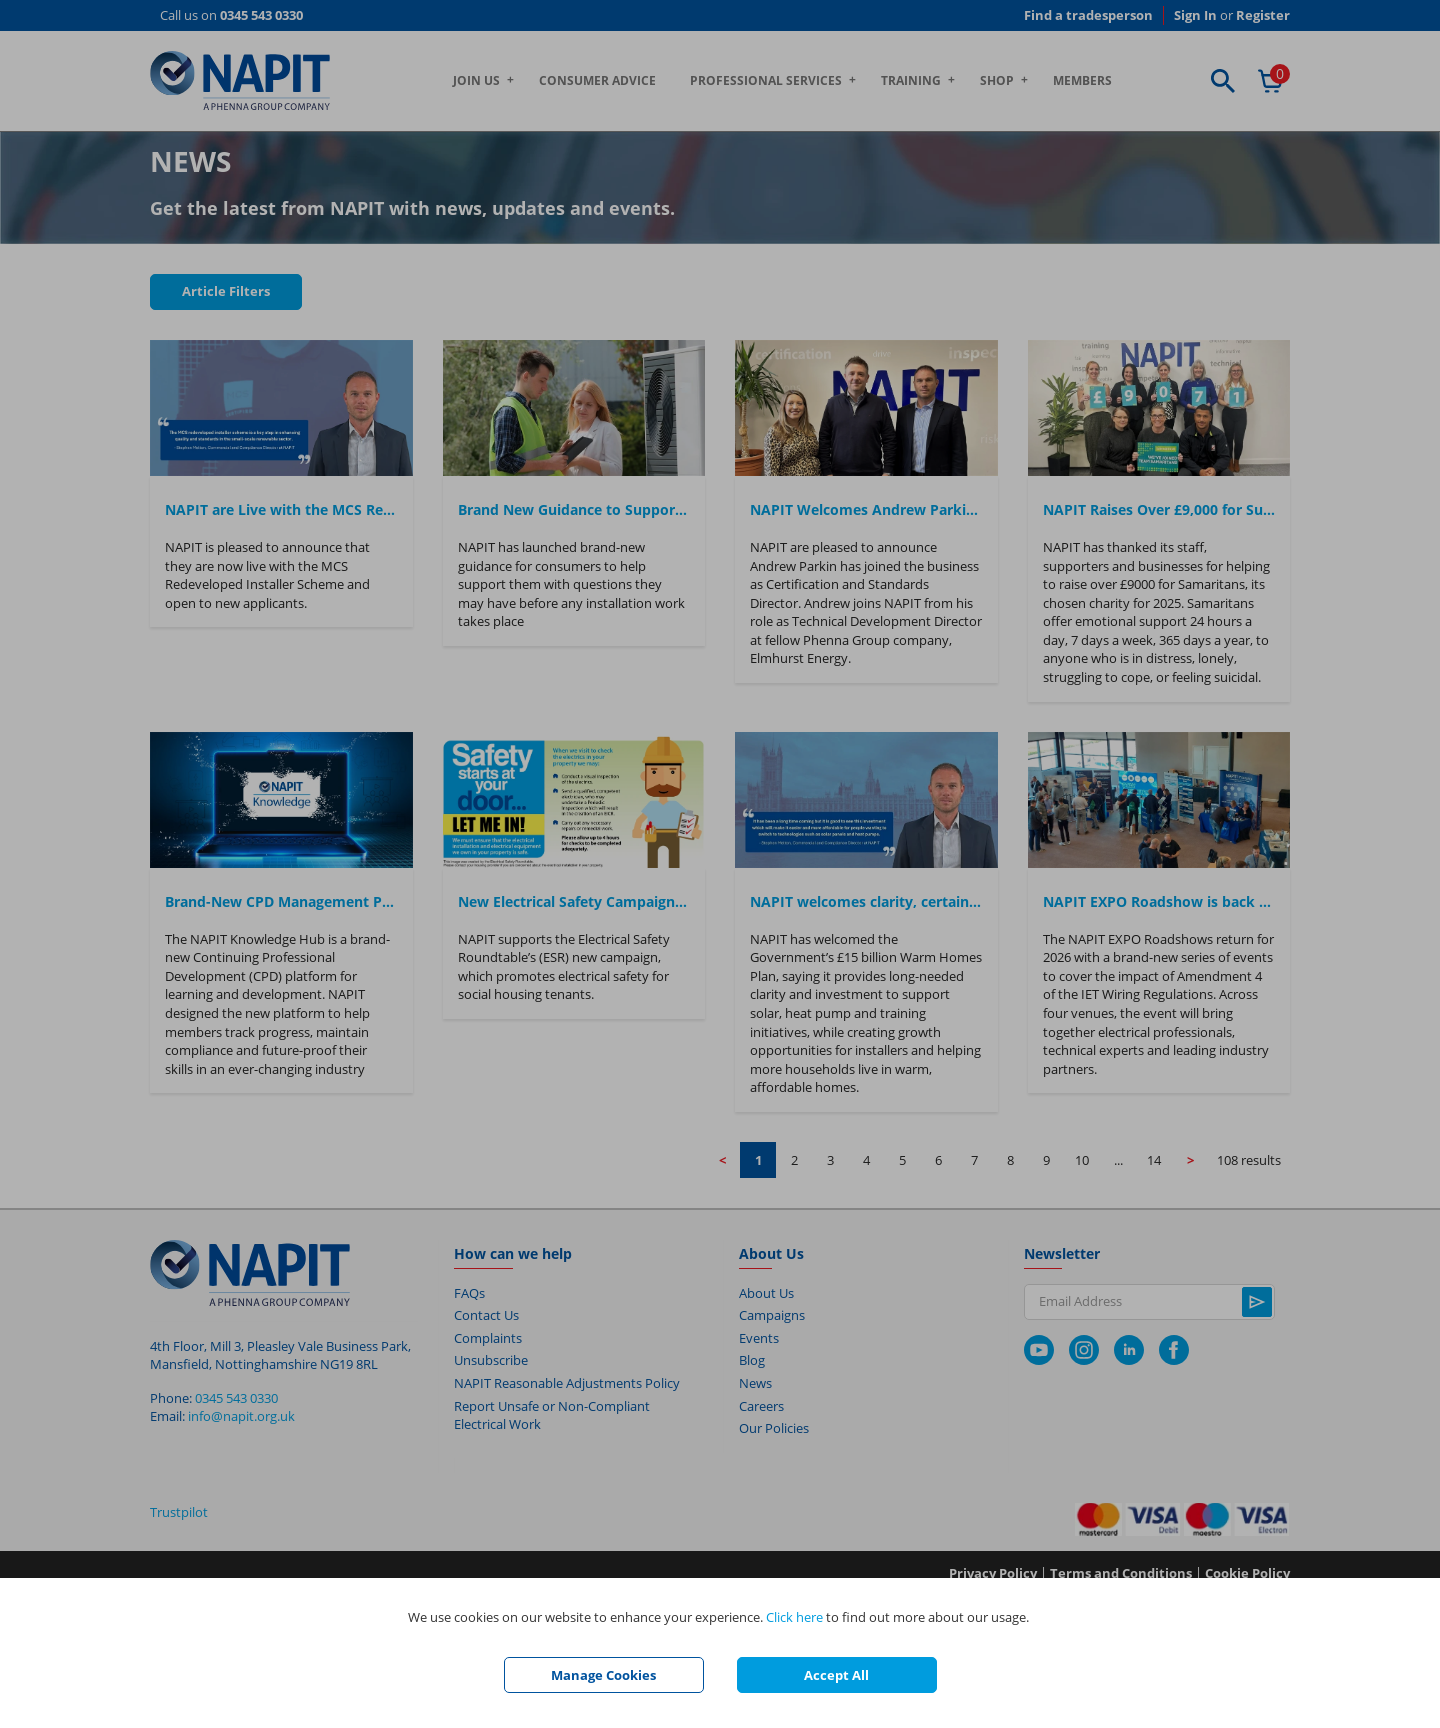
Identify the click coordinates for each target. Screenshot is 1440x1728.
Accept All (836, 1675)
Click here (794, 1617)
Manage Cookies (603, 1675)
